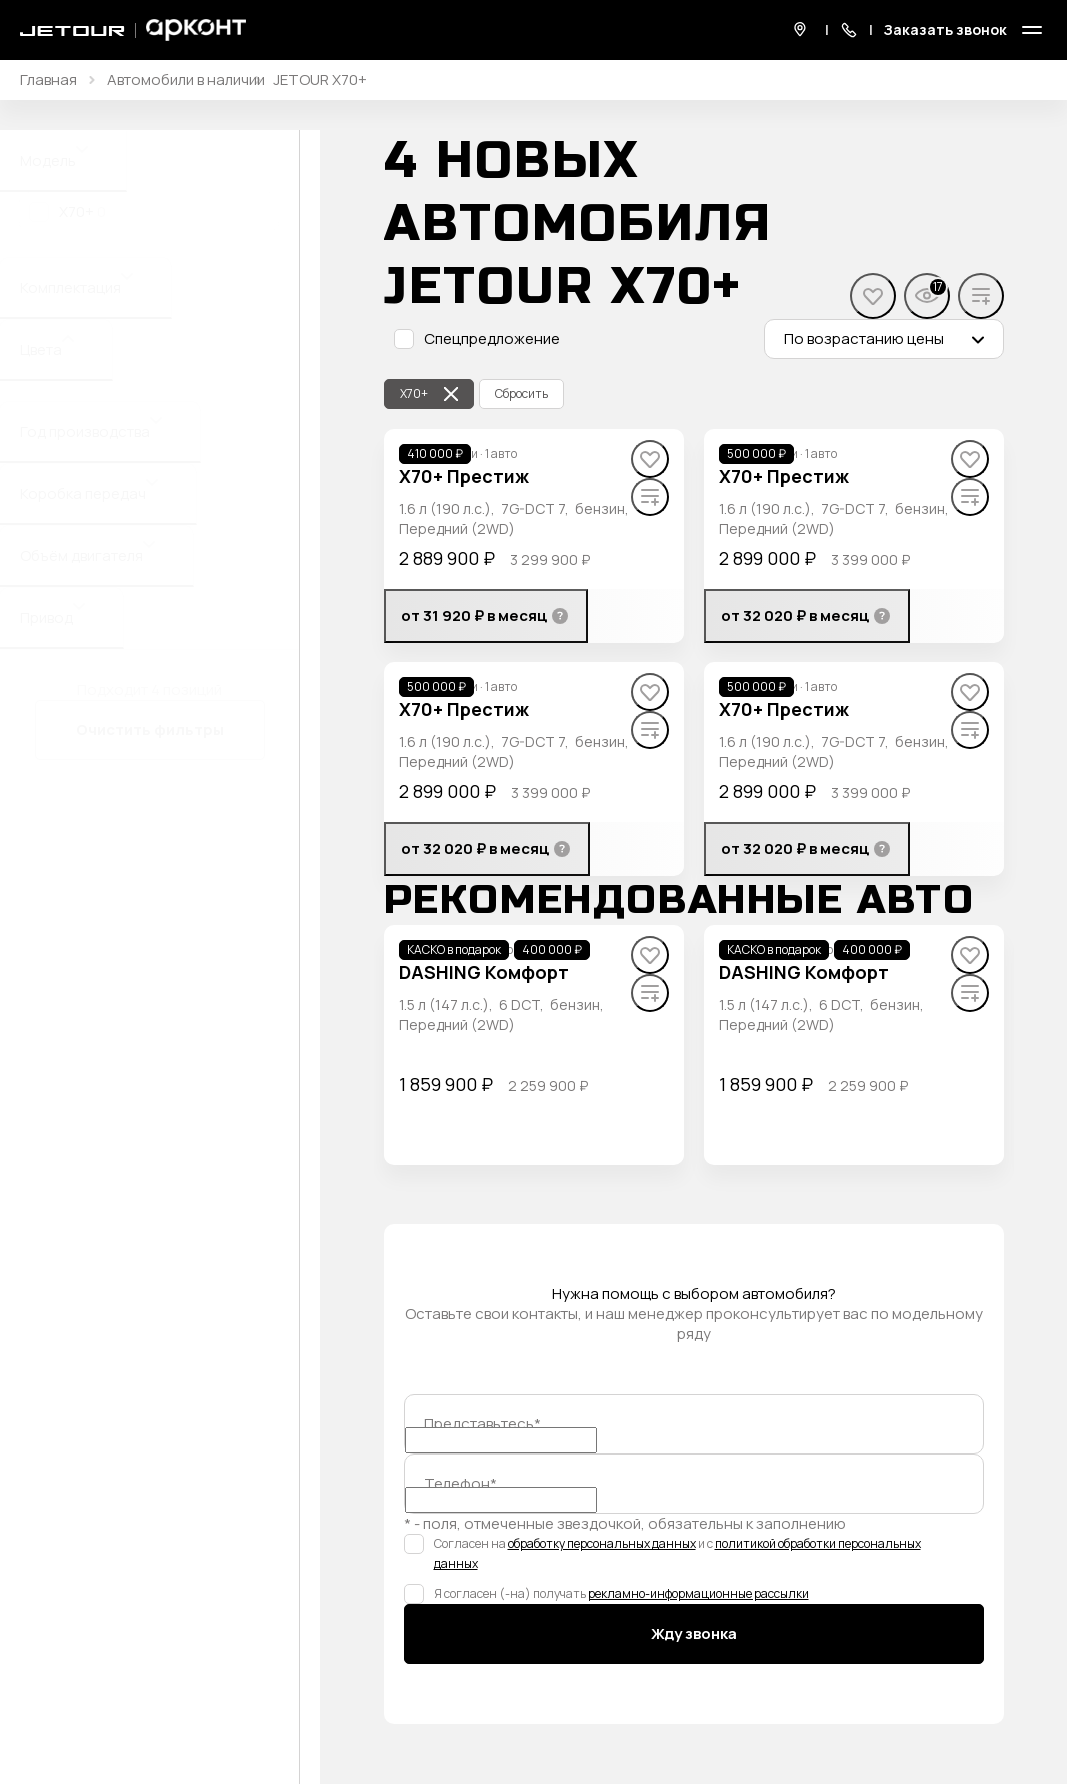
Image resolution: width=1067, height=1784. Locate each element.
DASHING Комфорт (484, 972)
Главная (48, 80)
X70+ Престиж (464, 476)
